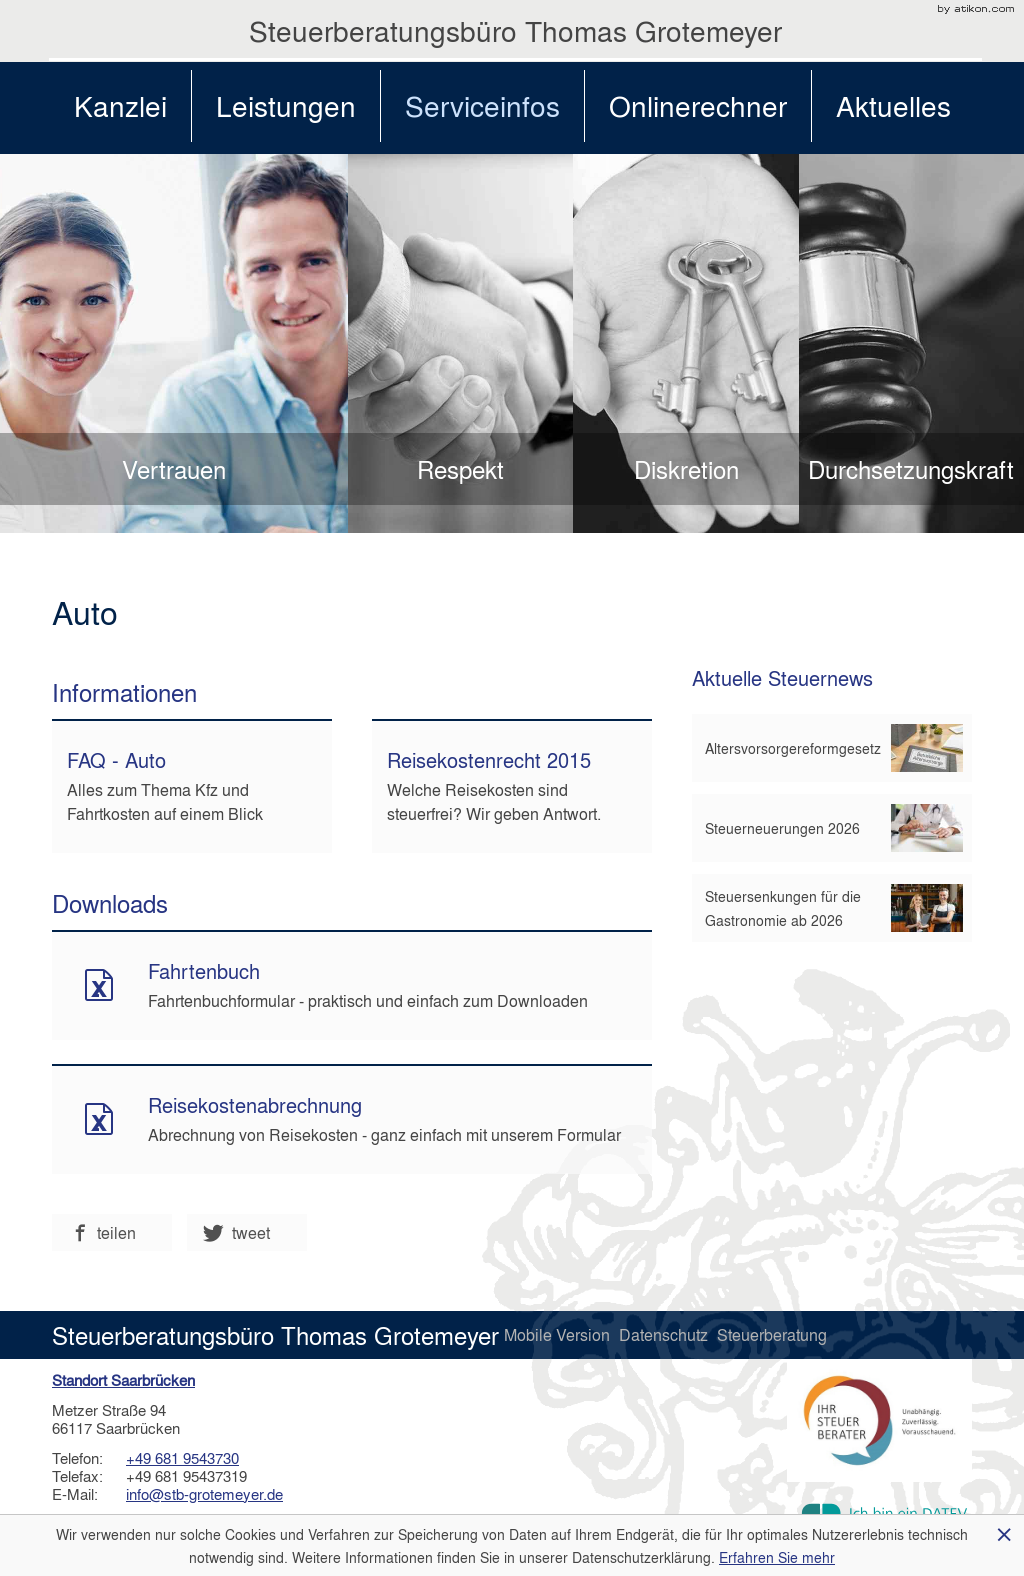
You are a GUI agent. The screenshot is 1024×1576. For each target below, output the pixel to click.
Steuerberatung (772, 1334)
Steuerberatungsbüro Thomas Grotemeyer (515, 30)
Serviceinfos (482, 105)
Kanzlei (120, 105)
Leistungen (286, 105)
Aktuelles (893, 105)
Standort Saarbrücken (123, 1380)
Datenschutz (665, 1334)
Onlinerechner (698, 105)
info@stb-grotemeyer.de (204, 1494)
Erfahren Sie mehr (777, 1557)
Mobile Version (559, 1334)
